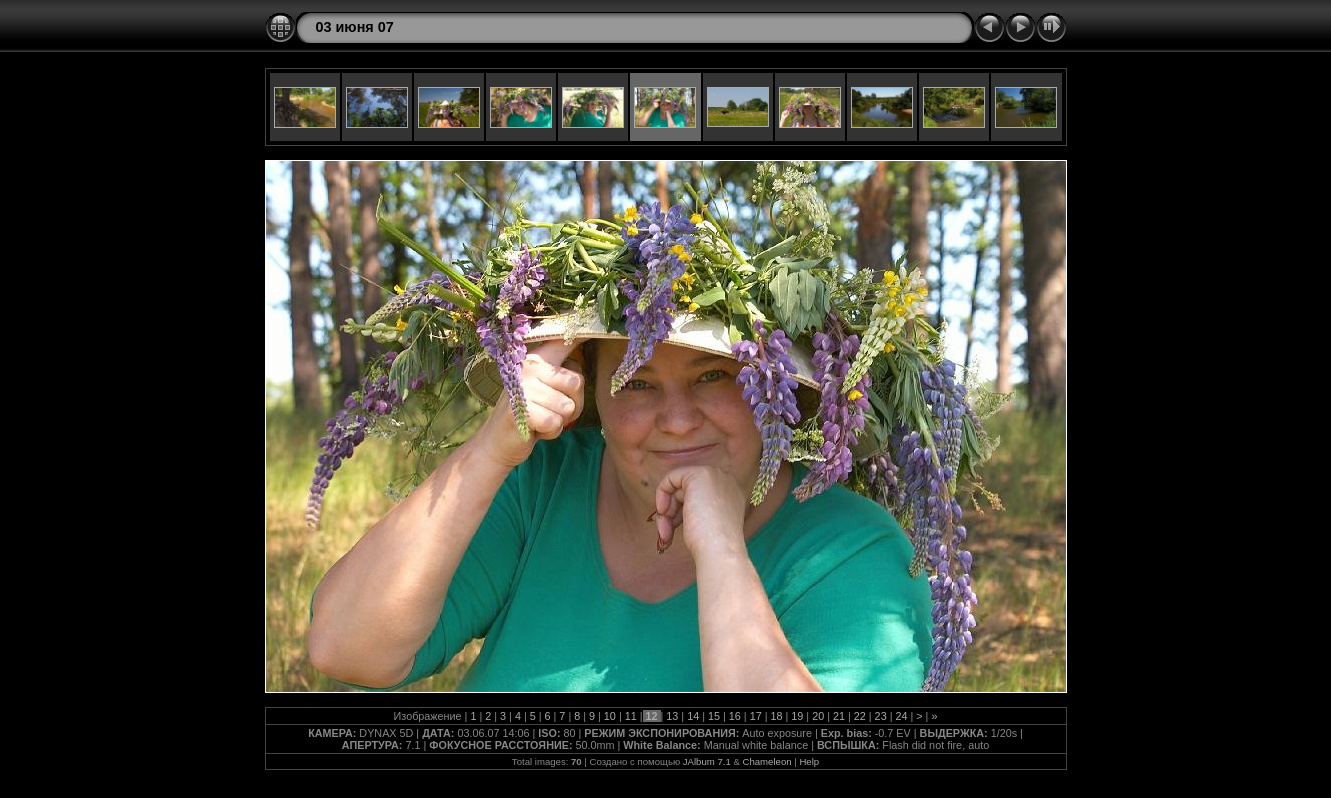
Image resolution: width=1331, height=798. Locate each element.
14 (693, 716)
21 (839, 716)
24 (901, 716)
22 (860, 716)
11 (631, 716)
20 (818, 716)
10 (610, 716)
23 (881, 716)
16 (735, 716)
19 (797, 716)
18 (776, 716)
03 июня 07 (355, 27)
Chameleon (767, 761)
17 (756, 716)
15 (714, 716)
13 (672, 716)
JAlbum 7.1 (707, 761)
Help (809, 761)
